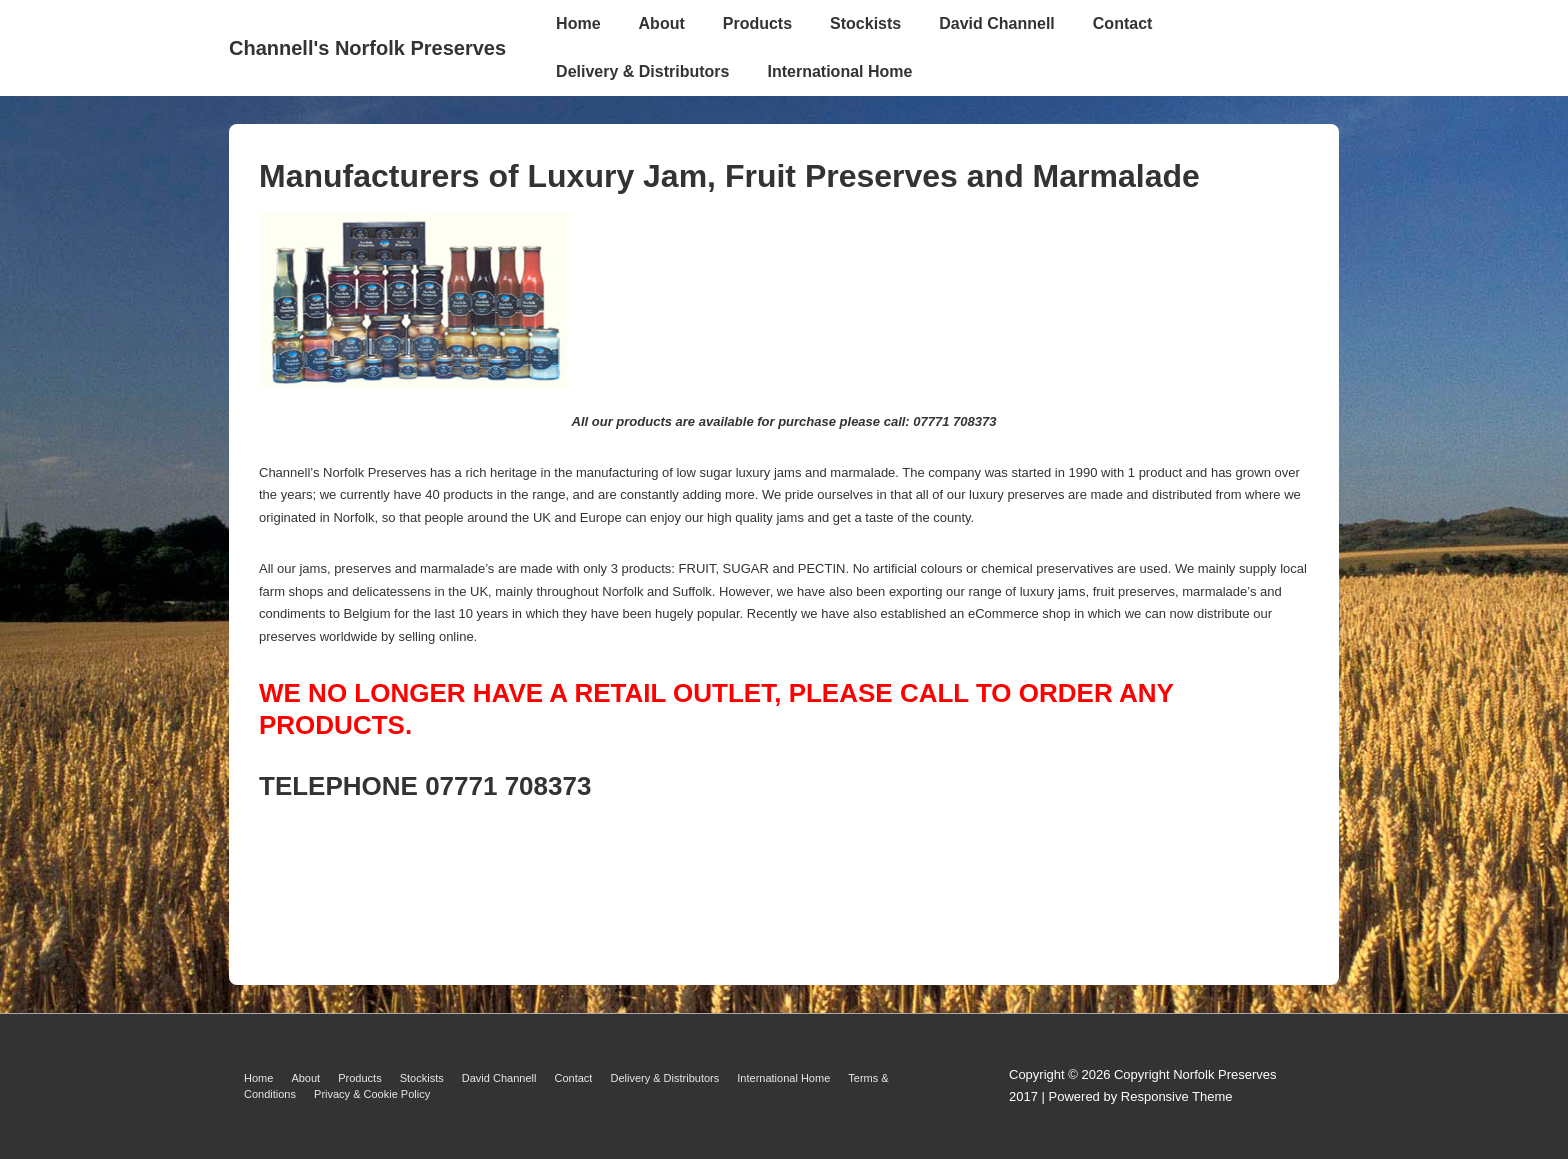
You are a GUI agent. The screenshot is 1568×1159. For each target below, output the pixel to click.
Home (578, 23)
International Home (839, 71)
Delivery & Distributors (642, 71)
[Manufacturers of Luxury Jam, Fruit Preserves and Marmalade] (413, 382)
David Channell (997, 23)
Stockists (865, 23)
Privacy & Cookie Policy (372, 1094)
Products (757, 23)
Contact (1123, 23)
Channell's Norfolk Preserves (367, 48)
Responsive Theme (1177, 1096)
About (662, 23)
